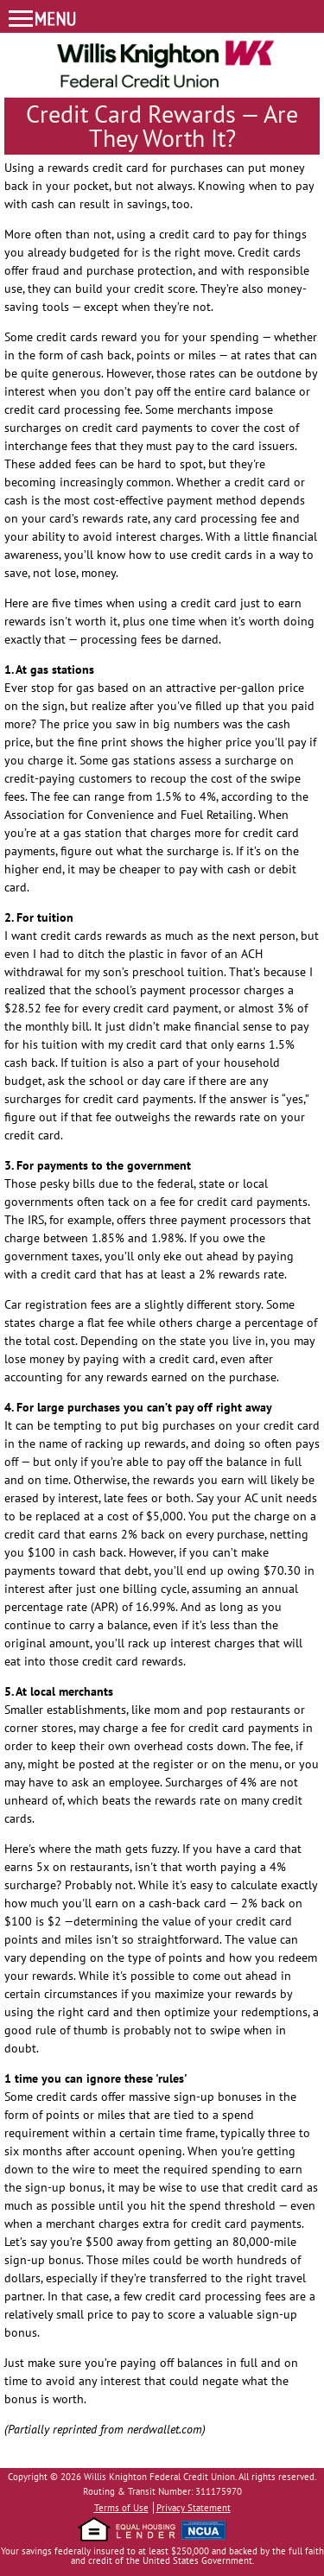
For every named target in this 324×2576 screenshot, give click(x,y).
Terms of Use (121, 2508)
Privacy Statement (193, 2508)
